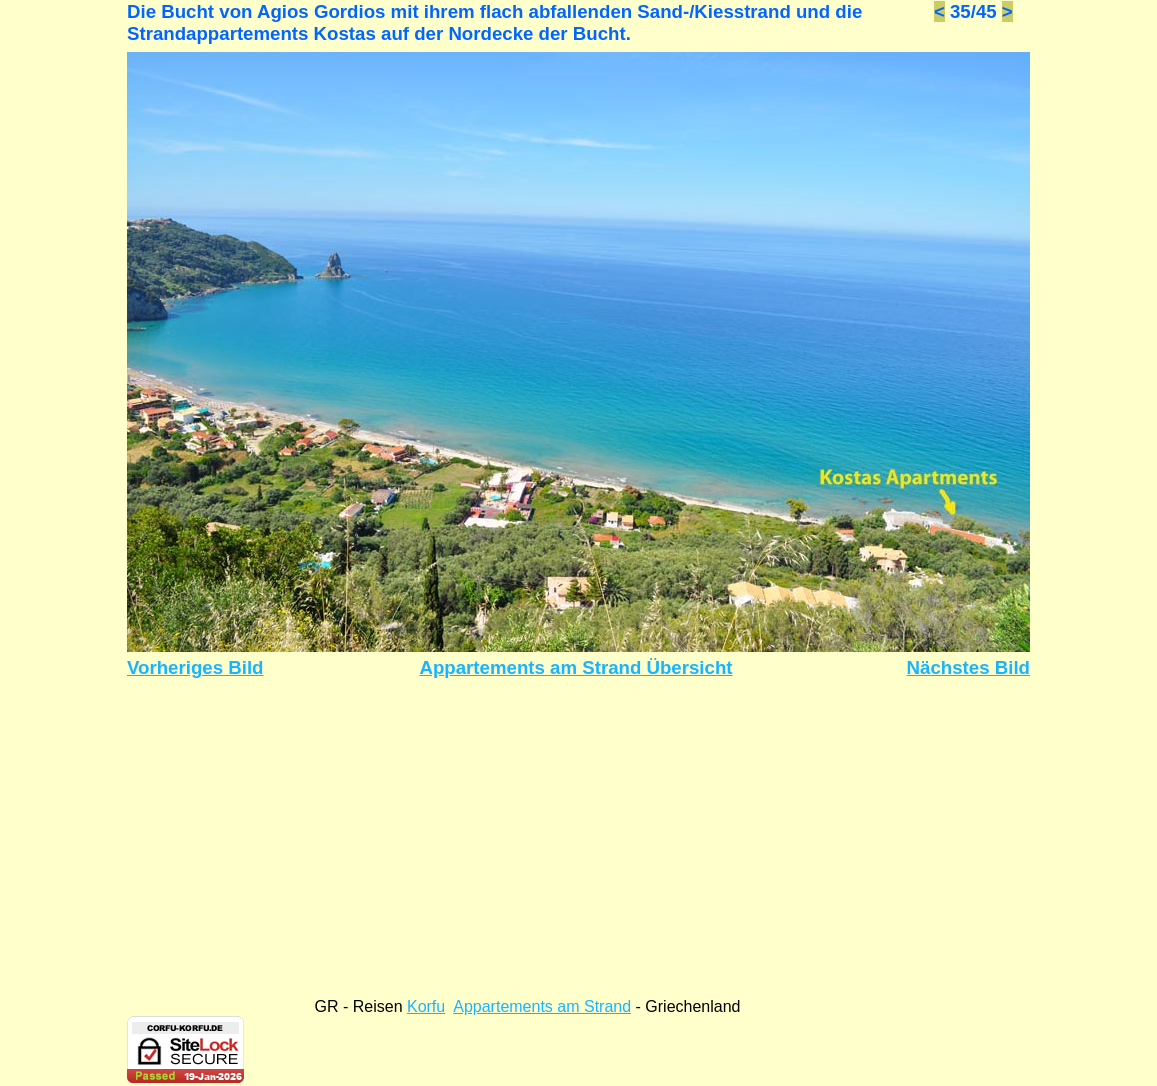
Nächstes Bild (968, 667)
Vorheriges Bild (195, 667)
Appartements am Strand (542, 1006)
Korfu (426, 1006)
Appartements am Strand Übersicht (575, 667)
